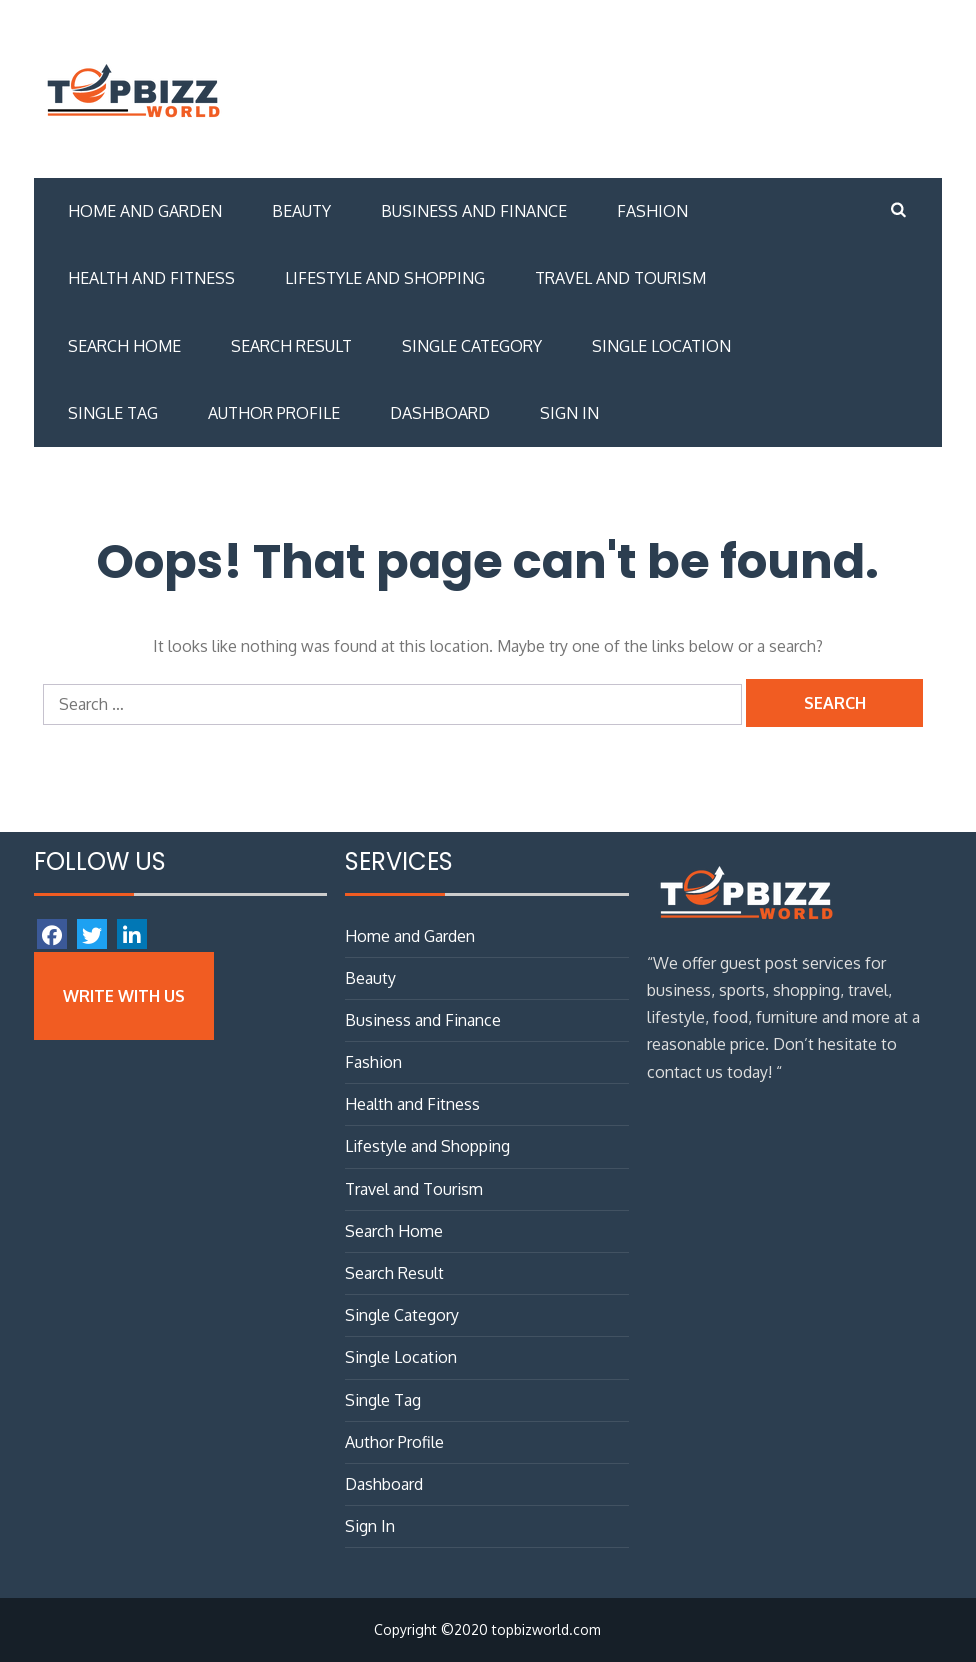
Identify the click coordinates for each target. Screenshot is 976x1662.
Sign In (569, 413)
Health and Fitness (151, 278)
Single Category (472, 346)
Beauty (301, 211)
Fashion (652, 211)
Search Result (291, 346)
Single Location (661, 346)
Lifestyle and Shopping (385, 278)
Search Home (124, 346)
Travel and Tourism (620, 278)
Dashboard (440, 413)
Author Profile (274, 413)
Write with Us (124, 996)
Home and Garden (145, 211)
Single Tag (113, 413)
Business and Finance (474, 211)
